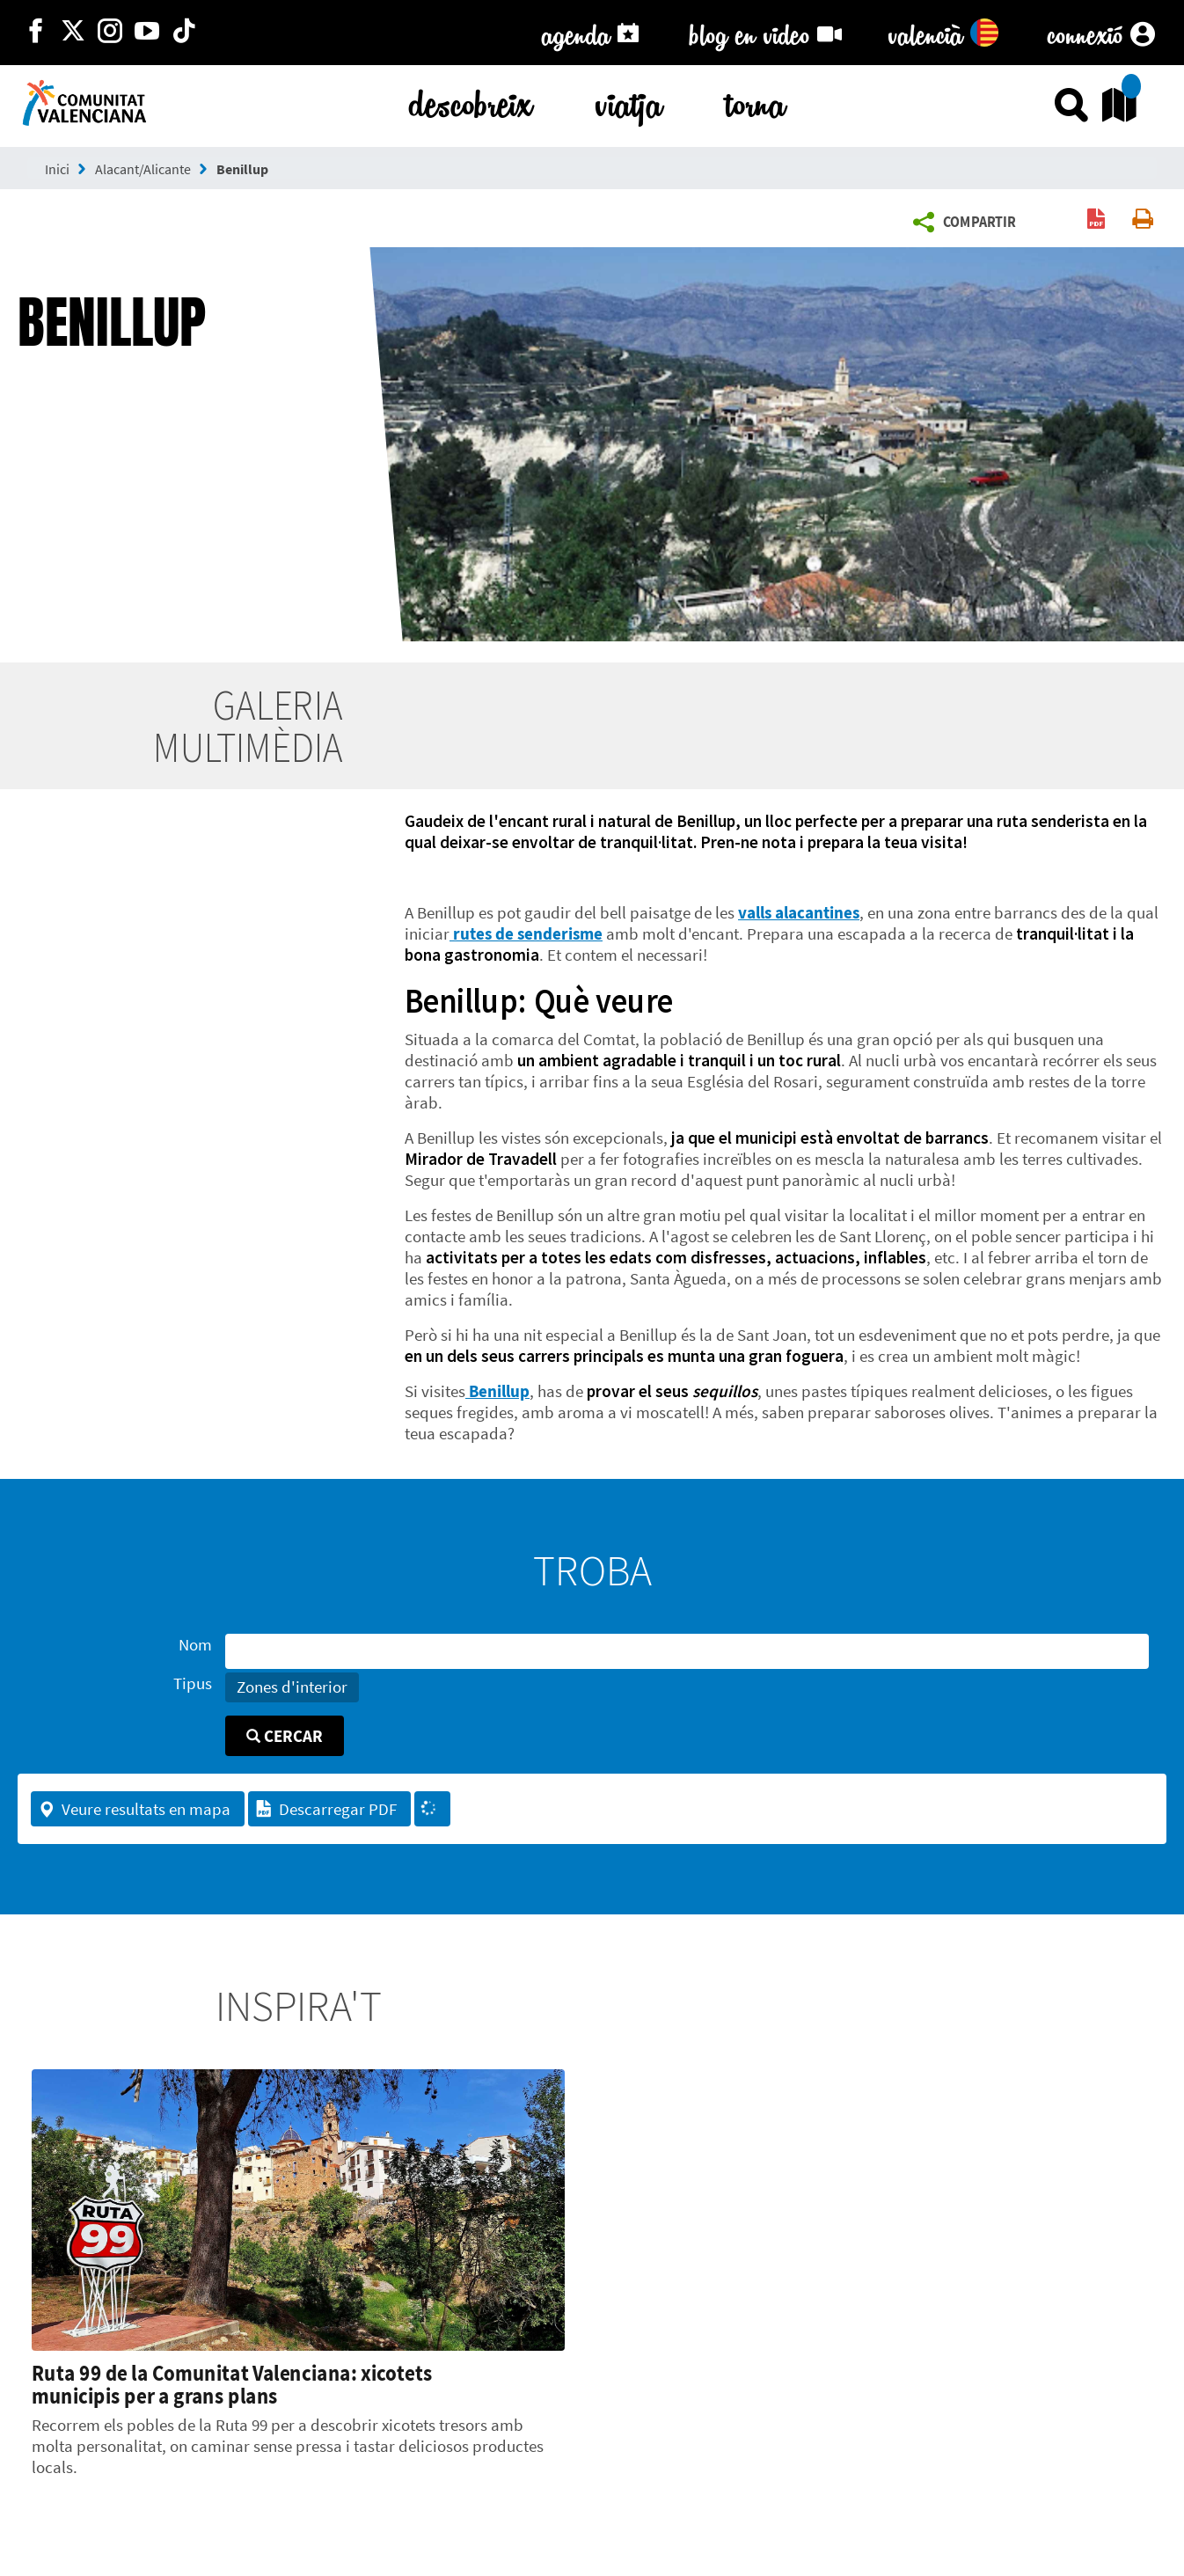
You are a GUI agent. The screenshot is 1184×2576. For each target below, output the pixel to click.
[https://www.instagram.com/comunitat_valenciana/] (110, 32)
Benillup (242, 169)
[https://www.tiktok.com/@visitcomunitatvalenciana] (184, 32)
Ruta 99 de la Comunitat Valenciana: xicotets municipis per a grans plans (232, 2384)
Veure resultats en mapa (134, 1808)
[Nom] (687, 1651)
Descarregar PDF (326, 1808)
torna (756, 100)
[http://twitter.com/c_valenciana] (73, 32)
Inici (57, 169)
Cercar (284, 1735)
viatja (629, 100)
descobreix (470, 100)
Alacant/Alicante (143, 169)
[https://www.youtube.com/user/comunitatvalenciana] (147, 32)
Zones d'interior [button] (292, 1686)
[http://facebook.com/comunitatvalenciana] (36, 32)
